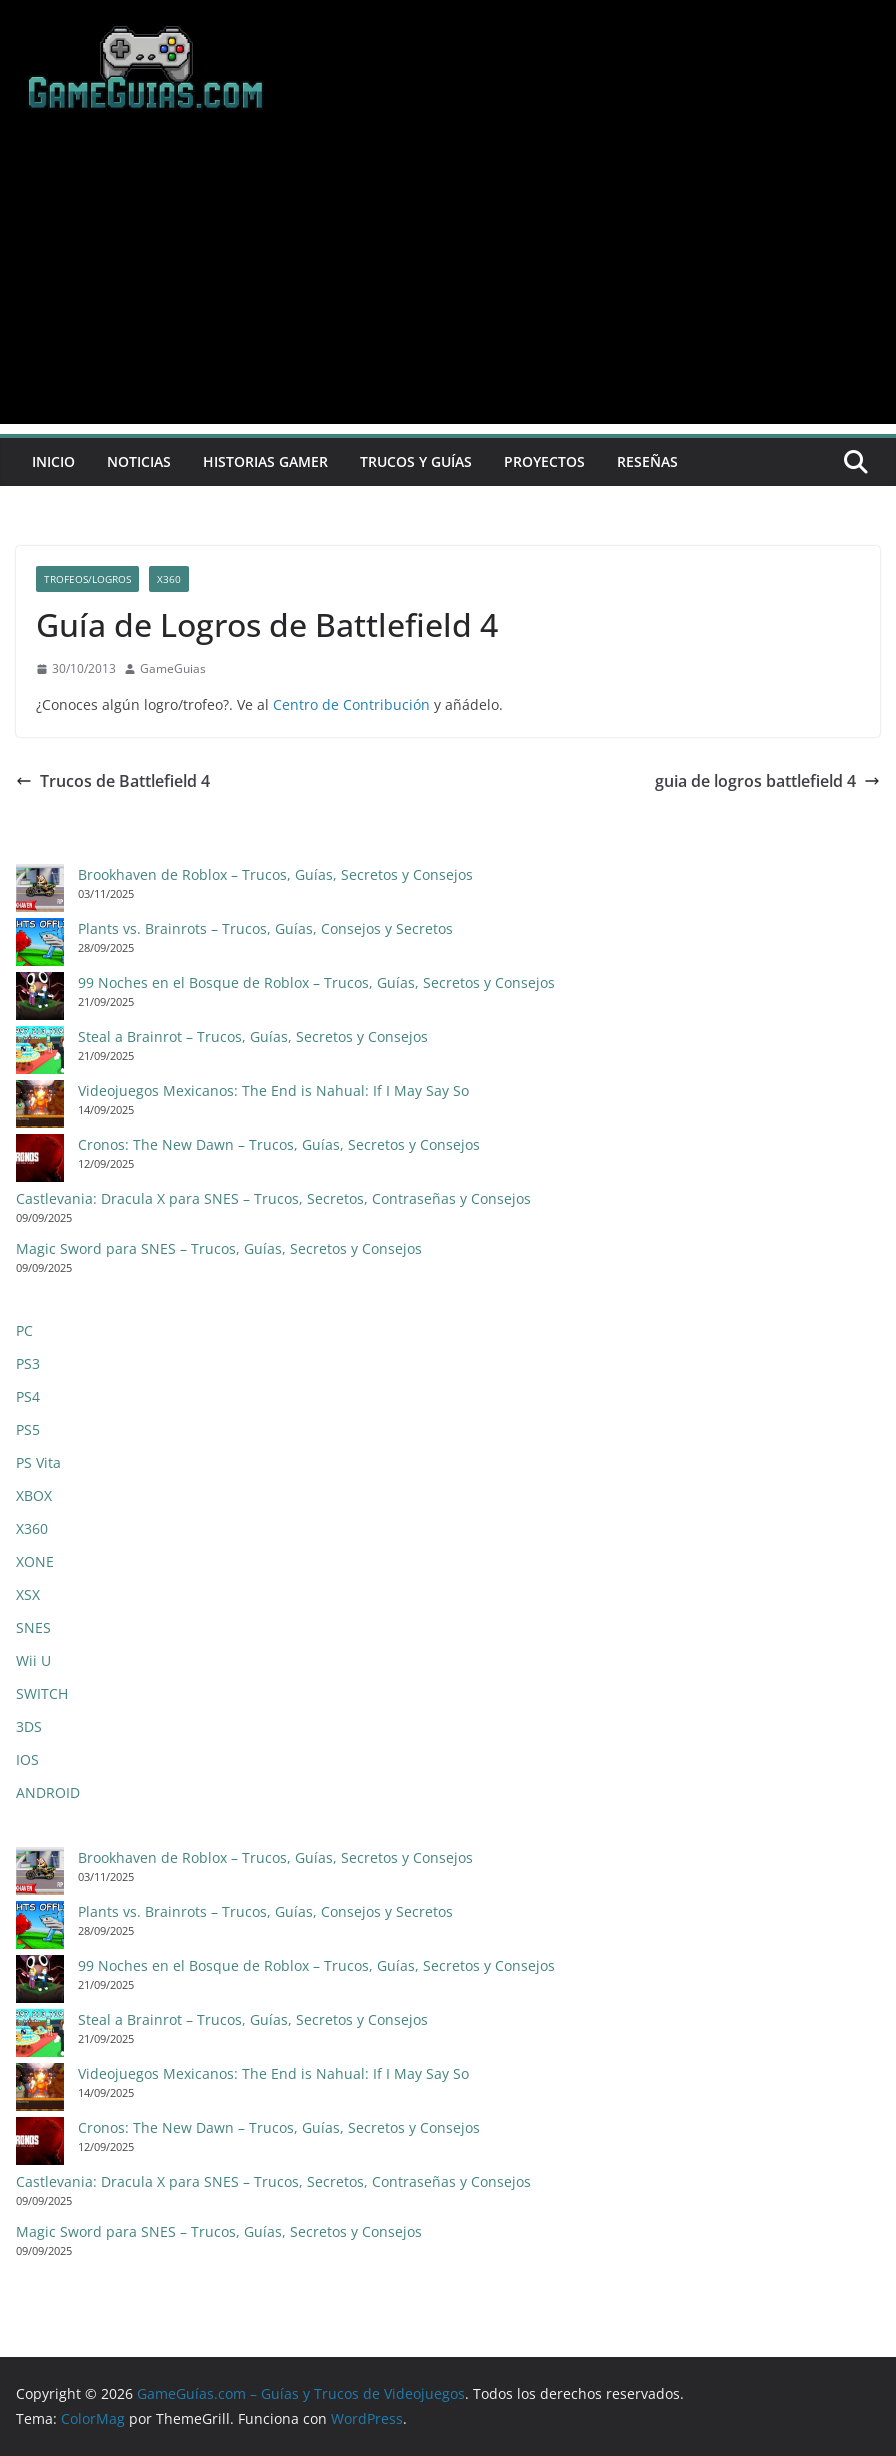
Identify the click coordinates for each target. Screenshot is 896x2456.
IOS (27, 1759)
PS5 (28, 1429)
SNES (33, 1627)
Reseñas (647, 461)
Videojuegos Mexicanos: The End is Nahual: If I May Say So (273, 1090)
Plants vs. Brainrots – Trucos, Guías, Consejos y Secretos (265, 928)
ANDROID (48, 1792)
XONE (35, 1561)
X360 (169, 579)
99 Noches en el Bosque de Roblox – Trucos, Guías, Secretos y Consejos (316, 982)
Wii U (33, 1660)
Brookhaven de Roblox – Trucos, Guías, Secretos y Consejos (275, 874)
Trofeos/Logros (87, 579)
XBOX (34, 1495)
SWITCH (42, 1693)
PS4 (28, 1396)
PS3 (28, 1363)
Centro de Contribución (351, 704)
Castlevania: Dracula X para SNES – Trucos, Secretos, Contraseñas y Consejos (273, 1198)
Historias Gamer (265, 461)
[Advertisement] (448, 284)
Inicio (53, 461)
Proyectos (544, 461)
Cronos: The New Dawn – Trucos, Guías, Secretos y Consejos (279, 1144)
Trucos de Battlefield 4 (113, 781)
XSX (28, 1594)
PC (24, 1330)
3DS (29, 1726)
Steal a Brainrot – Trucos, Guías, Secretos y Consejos (253, 1036)
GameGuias (173, 668)
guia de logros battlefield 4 (767, 781)
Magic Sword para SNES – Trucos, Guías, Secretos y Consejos (219, 1248)
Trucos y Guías (416, 461)
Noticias (139, 461)
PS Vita (38, 1462)
